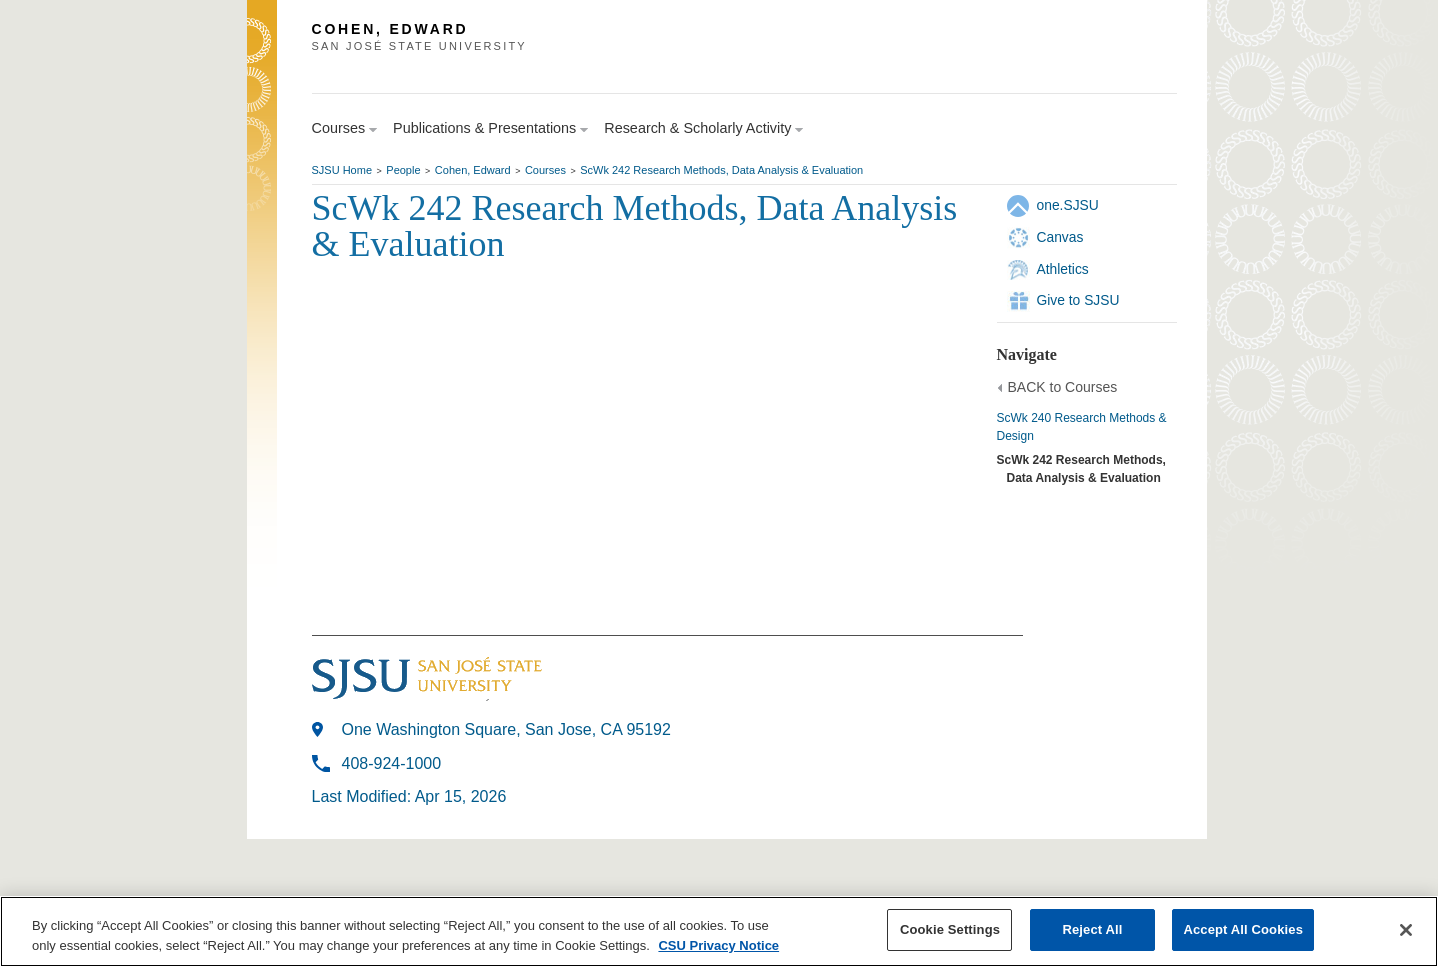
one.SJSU (1068, 205)
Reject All (1092, 929)
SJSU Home (342, 170)
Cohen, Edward (473, 170)
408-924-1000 (392, 763)
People (403, 170)
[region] (719, 931)
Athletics (1063, 269)
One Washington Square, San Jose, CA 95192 (506, 729)
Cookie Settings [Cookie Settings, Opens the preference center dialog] (950, 929)
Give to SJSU (1078, 300)
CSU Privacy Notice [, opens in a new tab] (718, 945)
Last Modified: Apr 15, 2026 (409, 796)
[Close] (1406, 930)
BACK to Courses (1063, 387)
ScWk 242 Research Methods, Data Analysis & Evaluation (721, 170)
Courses (545, 170)
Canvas (1060, 237)
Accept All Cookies (1243, 929)
